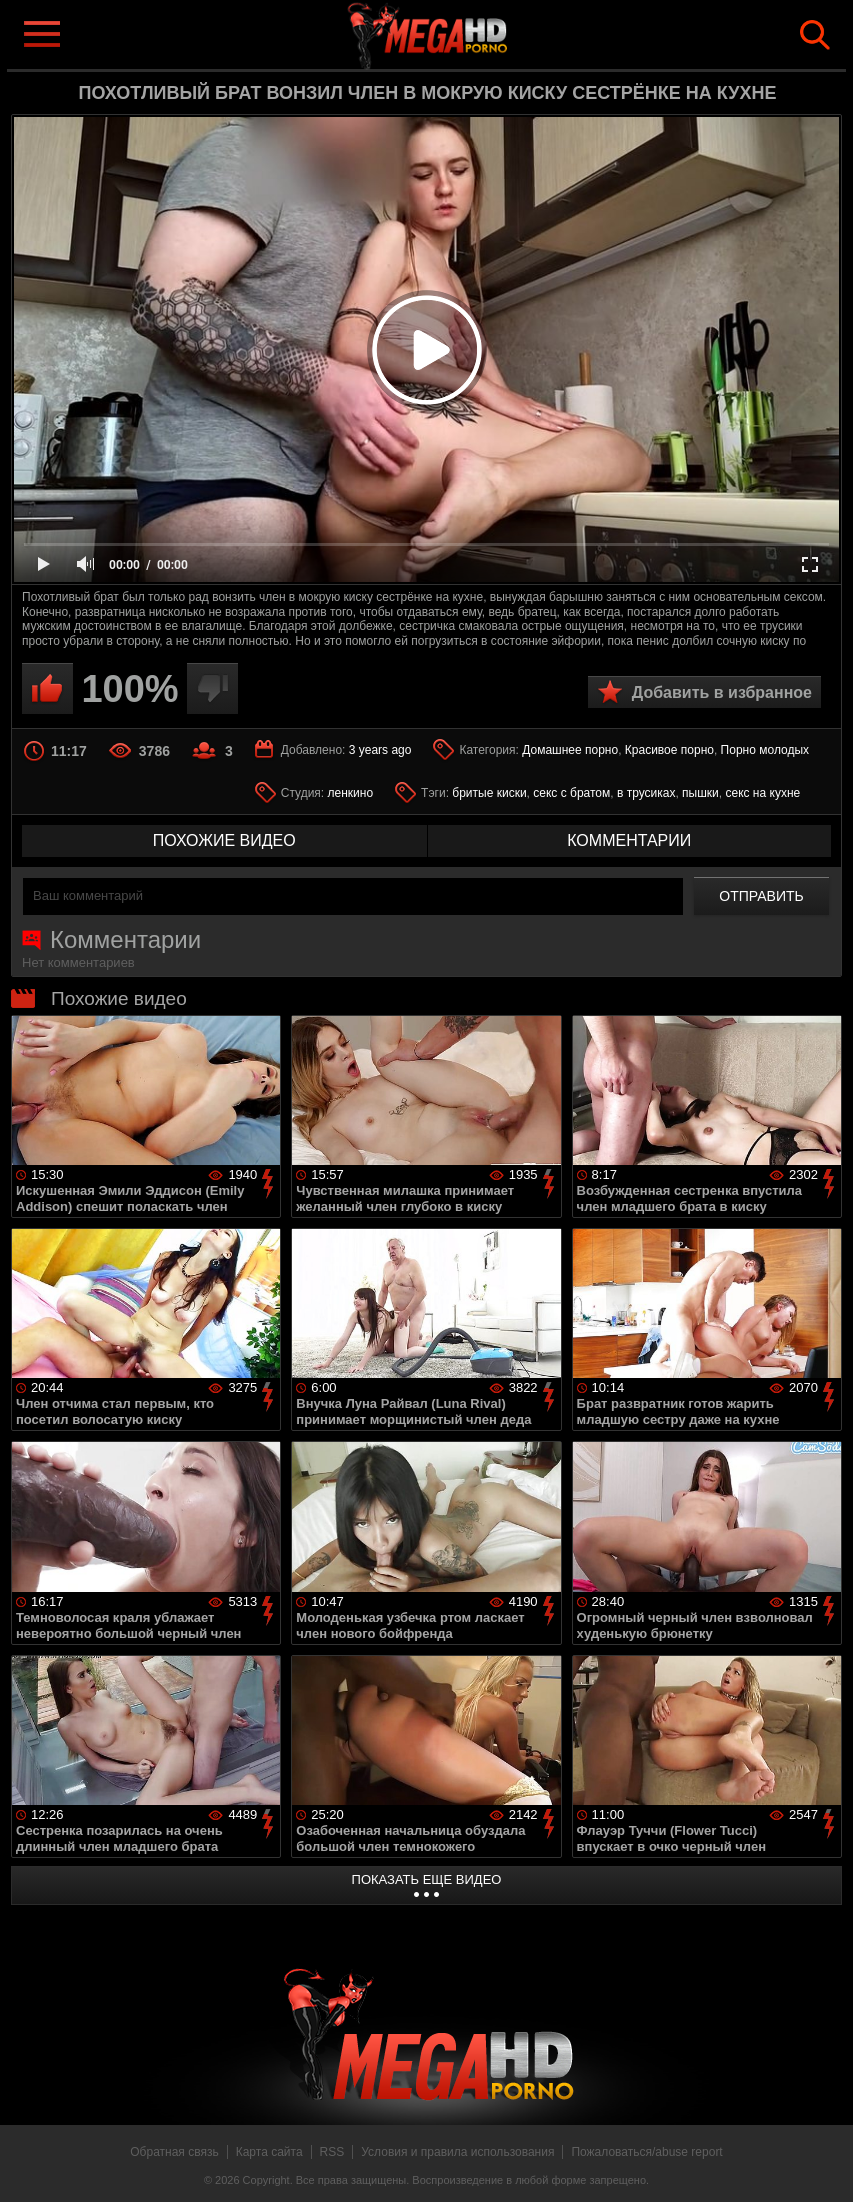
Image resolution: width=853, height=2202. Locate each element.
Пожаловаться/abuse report (646, 2152)
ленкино (351, 793)
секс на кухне (762, 793)
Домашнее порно (570, 750)
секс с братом (571, 793)
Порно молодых (765, 750)
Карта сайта (269, 2152)
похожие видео (224, 840)
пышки (700, 793)
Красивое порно (669, 750)
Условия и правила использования (457, 2152)
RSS (332, 2152)
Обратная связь (174, 2152)
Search (815, 35)
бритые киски (489, 793)
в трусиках (646, 793)
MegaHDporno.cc (459, 33)
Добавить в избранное (722, 692)
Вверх (823, 2165)
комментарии (629, 840)
